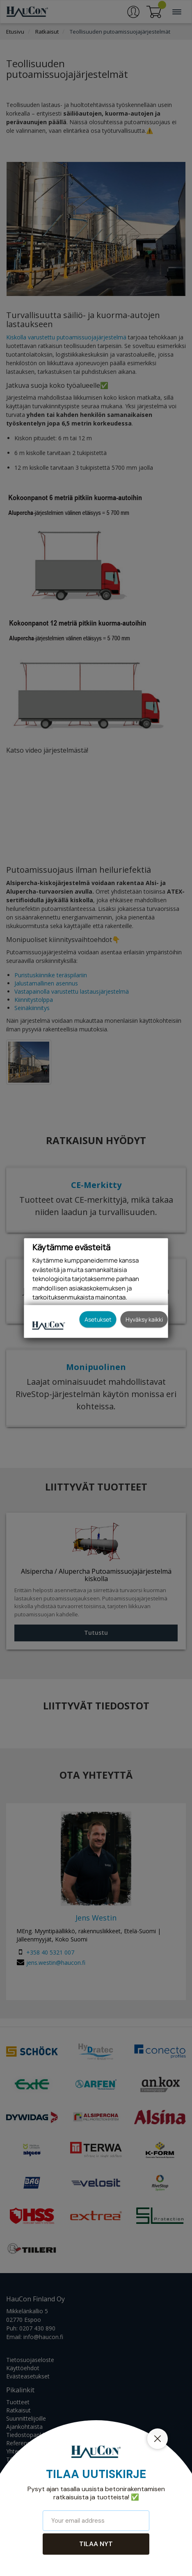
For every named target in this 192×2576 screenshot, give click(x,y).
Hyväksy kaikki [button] (144, 1319)
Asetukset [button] (98, 1319)
